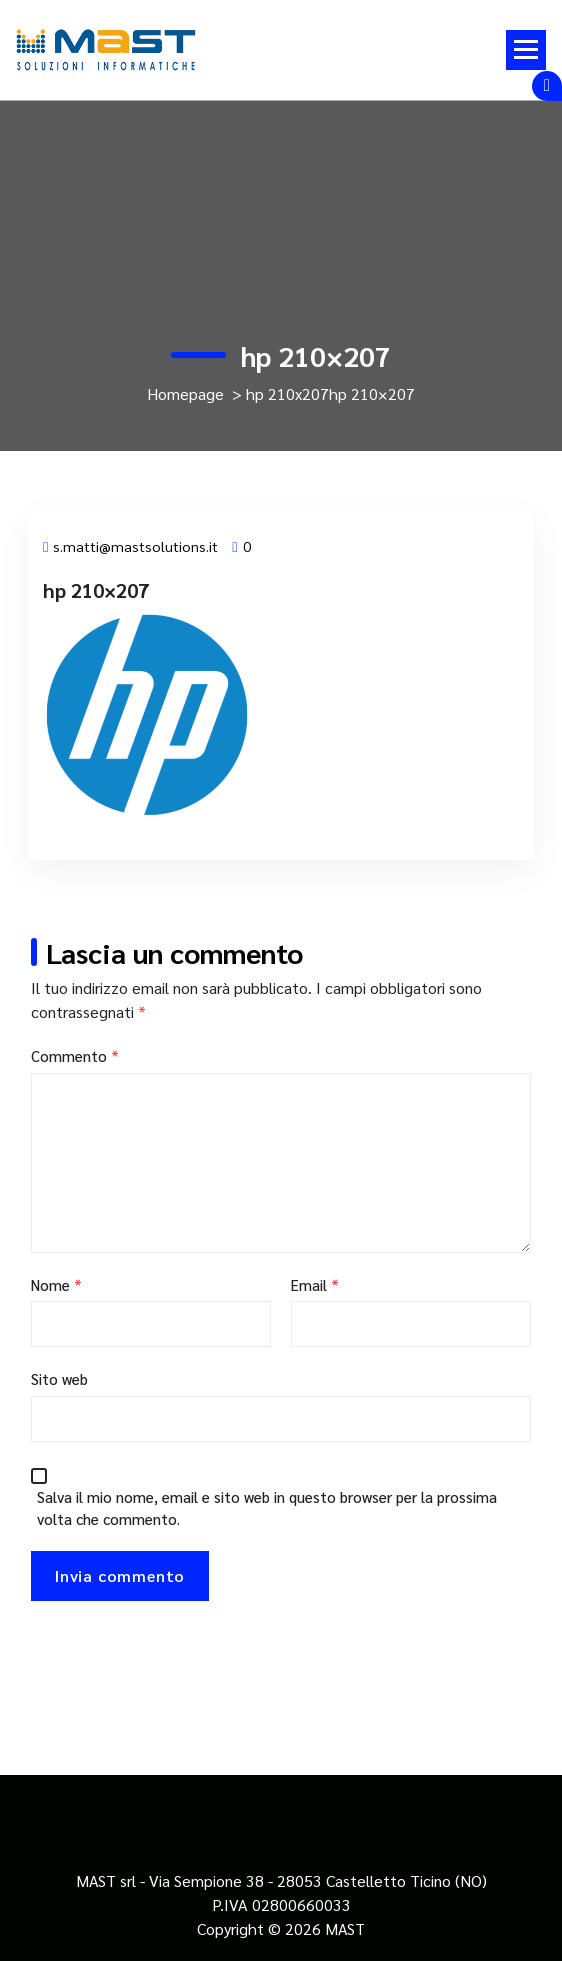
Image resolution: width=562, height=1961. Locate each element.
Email (315, 1284)
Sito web (59, 1378)
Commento (75, 1055)
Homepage (185, 393)
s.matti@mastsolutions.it (130, 546)
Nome (56, 1284)
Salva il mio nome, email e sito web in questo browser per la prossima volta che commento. (267, 1508)
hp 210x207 (287, 393)
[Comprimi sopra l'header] (547, 86)
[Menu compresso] (526, 50)
